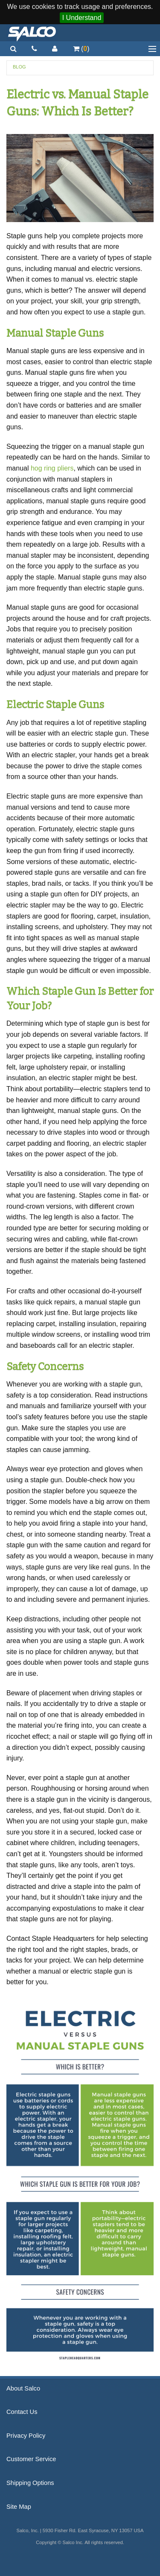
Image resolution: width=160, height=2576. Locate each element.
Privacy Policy (25, 2435)
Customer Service (31, 2459)
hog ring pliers (52, 468)
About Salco (23, 2388)
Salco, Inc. (32, 32)
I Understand (82, 17)
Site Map (18, 2506)
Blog (19, 66)
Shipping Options (30, 2482)
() (81, 48)
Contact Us (22, 2411)
